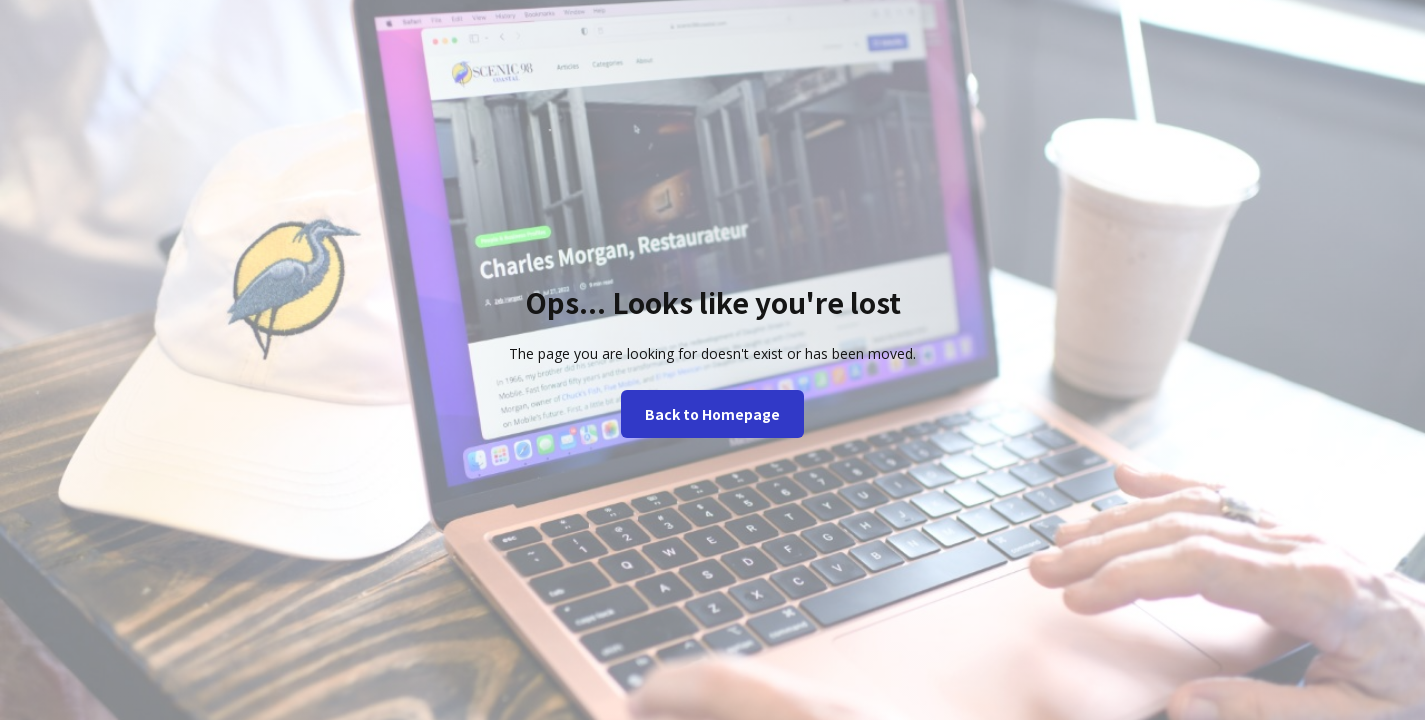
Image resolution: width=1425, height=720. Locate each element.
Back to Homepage (712, 414)
